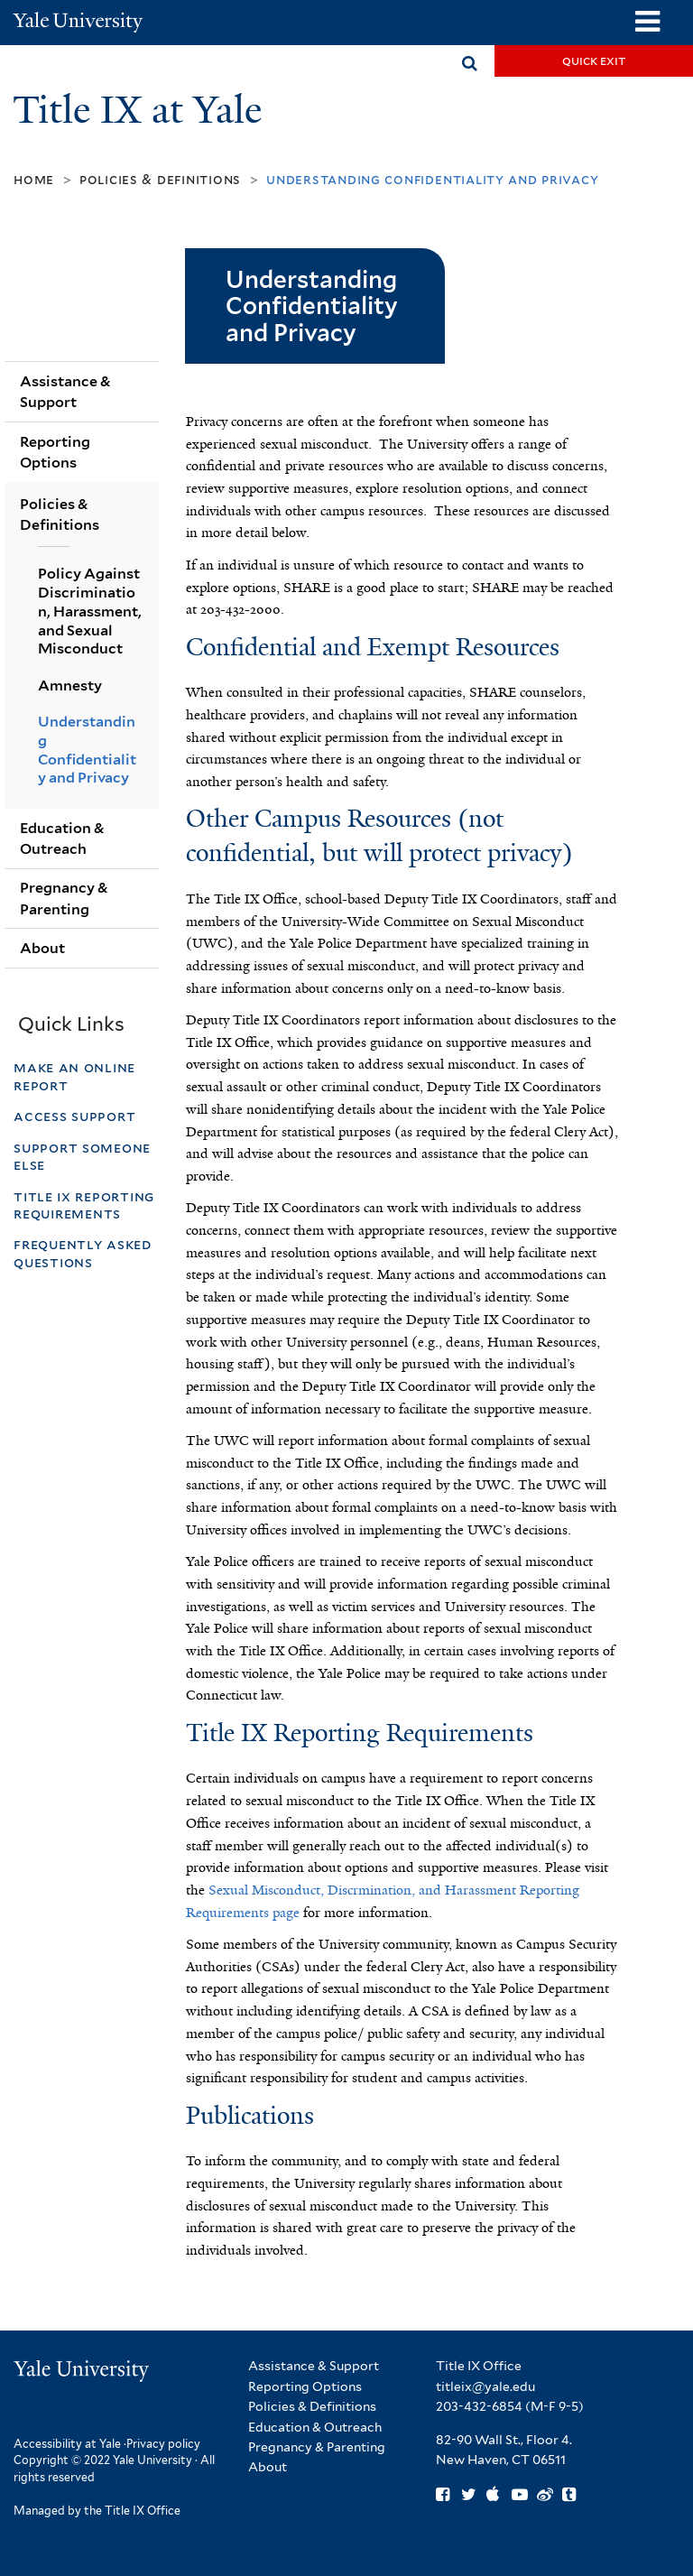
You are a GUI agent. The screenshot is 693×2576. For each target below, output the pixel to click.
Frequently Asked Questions (83, 1253)
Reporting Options (55, 452)
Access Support (77, 1116)
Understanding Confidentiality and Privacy (87, 750)
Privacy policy (163, 2444)
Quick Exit (594, 60)
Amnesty (70, 685)
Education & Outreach (62, 838)
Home (34, 179)
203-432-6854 (479, 2406)
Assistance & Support (65, 392)
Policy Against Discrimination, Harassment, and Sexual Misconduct (90, 611)
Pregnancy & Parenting (63, 898)
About (42, 948)
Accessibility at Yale (67, 2444)
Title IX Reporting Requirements (84, 1205)
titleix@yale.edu (485, 2386)
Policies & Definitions (160, 179)
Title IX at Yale (142, 110)
